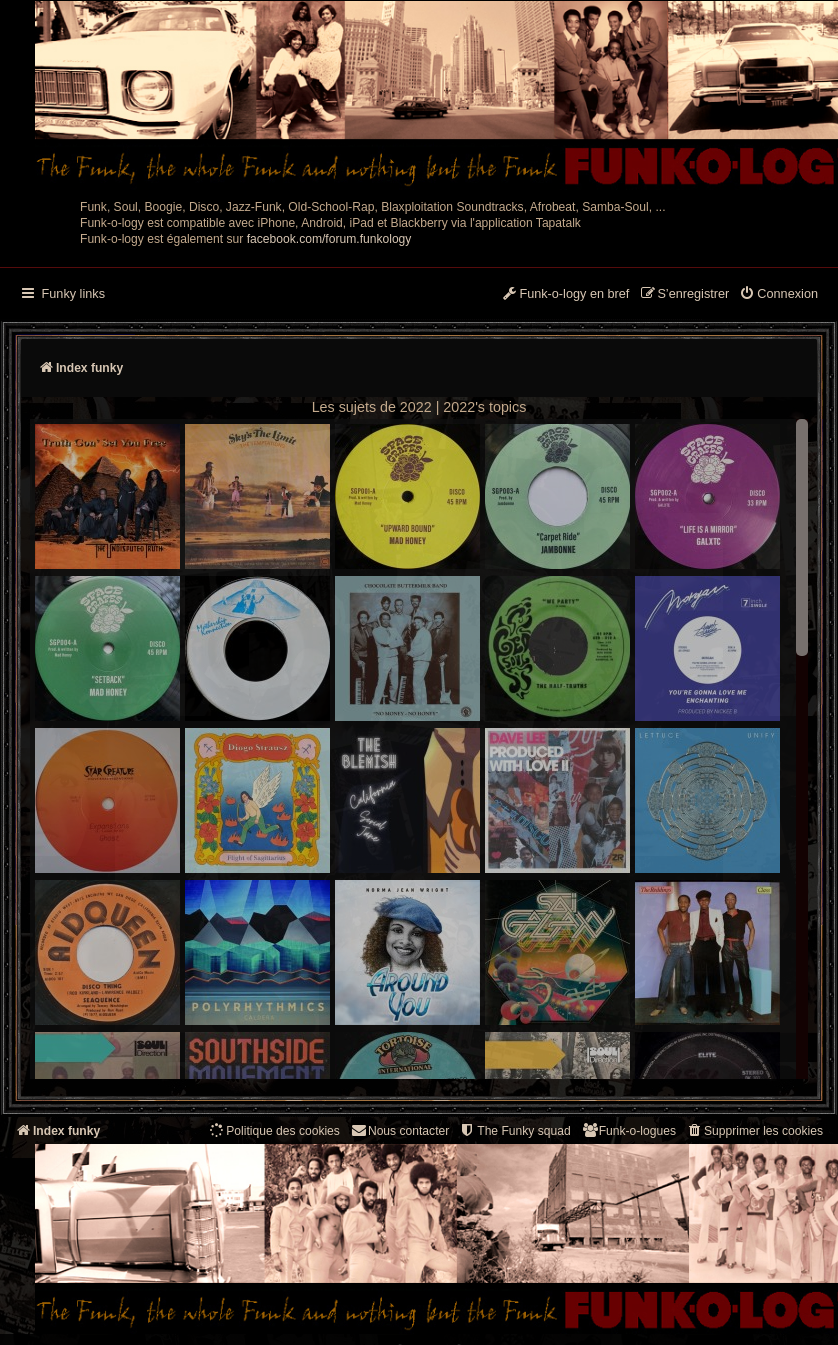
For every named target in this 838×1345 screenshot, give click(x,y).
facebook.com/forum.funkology (329, 239)
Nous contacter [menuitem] (399, 1130)
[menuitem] (778, 295)
